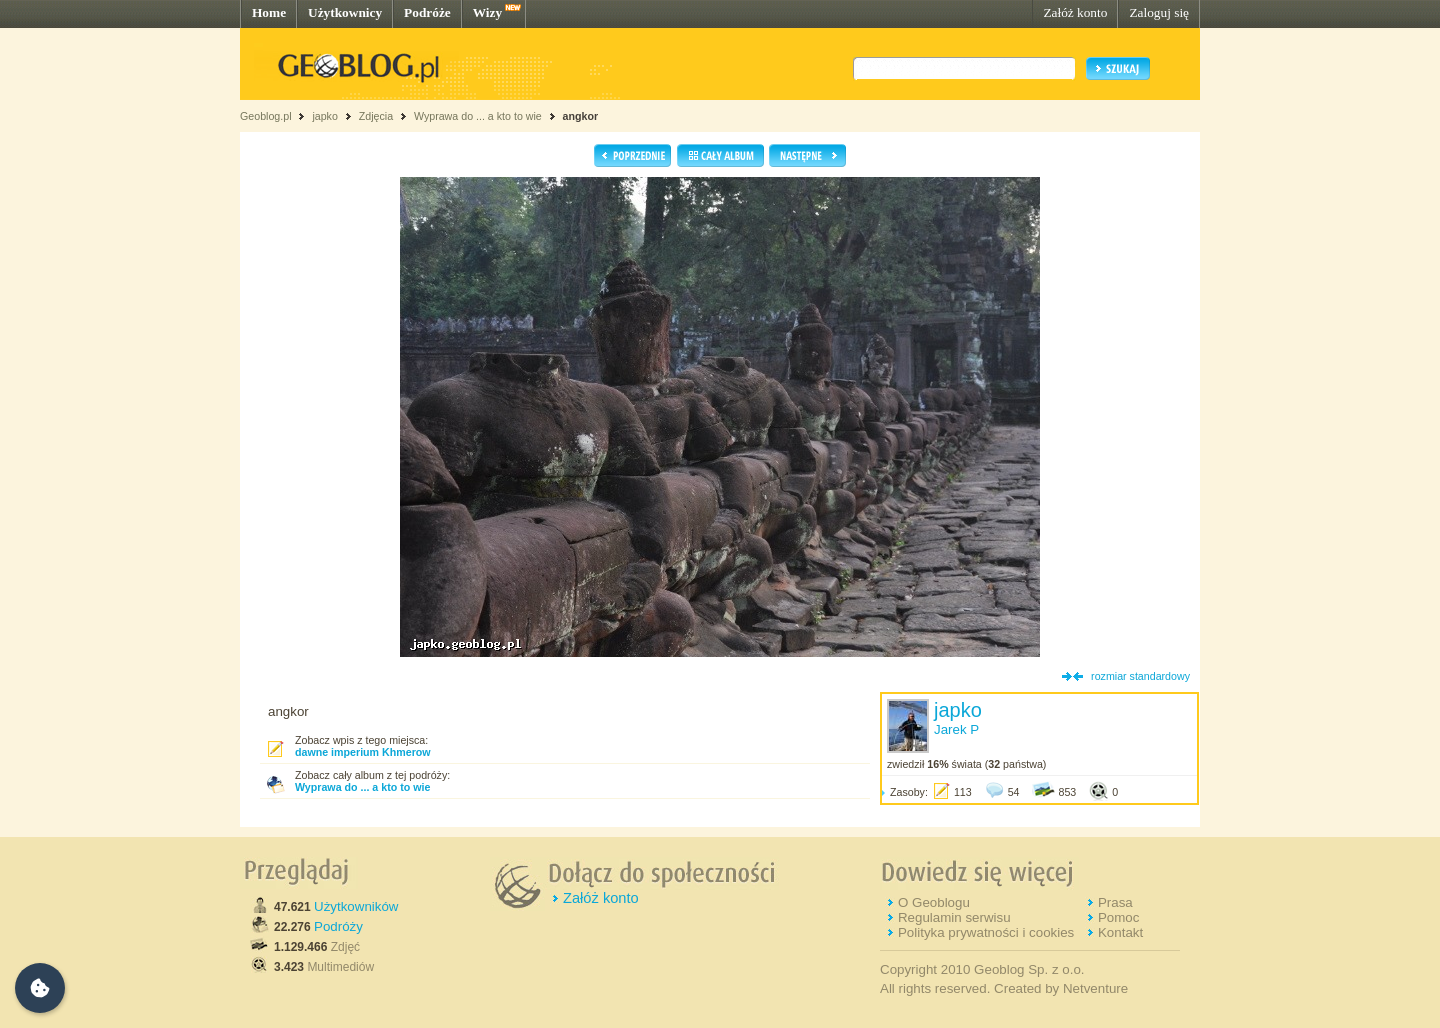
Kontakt (1120, 932)
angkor (581, 116)
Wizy (487, 12)
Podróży (338, 926)
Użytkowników (356, 906)
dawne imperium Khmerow (363, 752)
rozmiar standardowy (1140, 676)
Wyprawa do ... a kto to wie (478, 116)
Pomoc (1118, 917)
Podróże (427, 12)
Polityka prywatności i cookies (986, 932)
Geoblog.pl (266, 116)
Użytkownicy (345, 12)
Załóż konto (1075, 12)
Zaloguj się (1159, 12)
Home (269, 12)
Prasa (1115, 902)
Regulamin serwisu (954, 917)
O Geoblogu (934, 902)
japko (324, 116)
